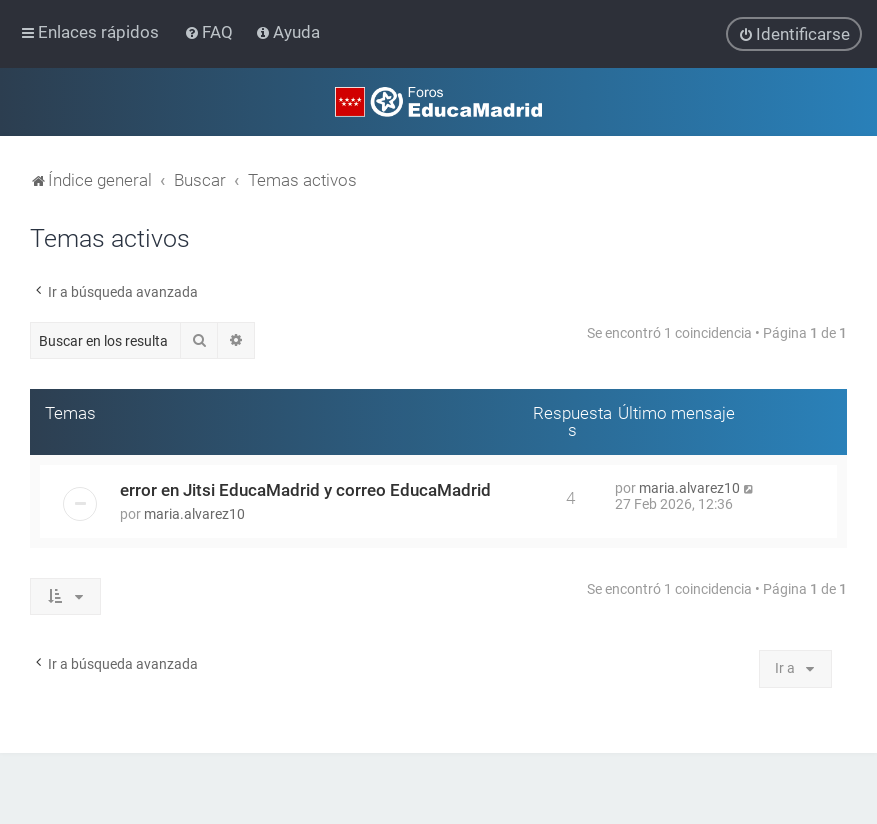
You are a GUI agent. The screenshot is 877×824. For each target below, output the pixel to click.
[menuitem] (210, 32)
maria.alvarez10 (194, 514)
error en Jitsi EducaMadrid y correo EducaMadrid (305, 490)
